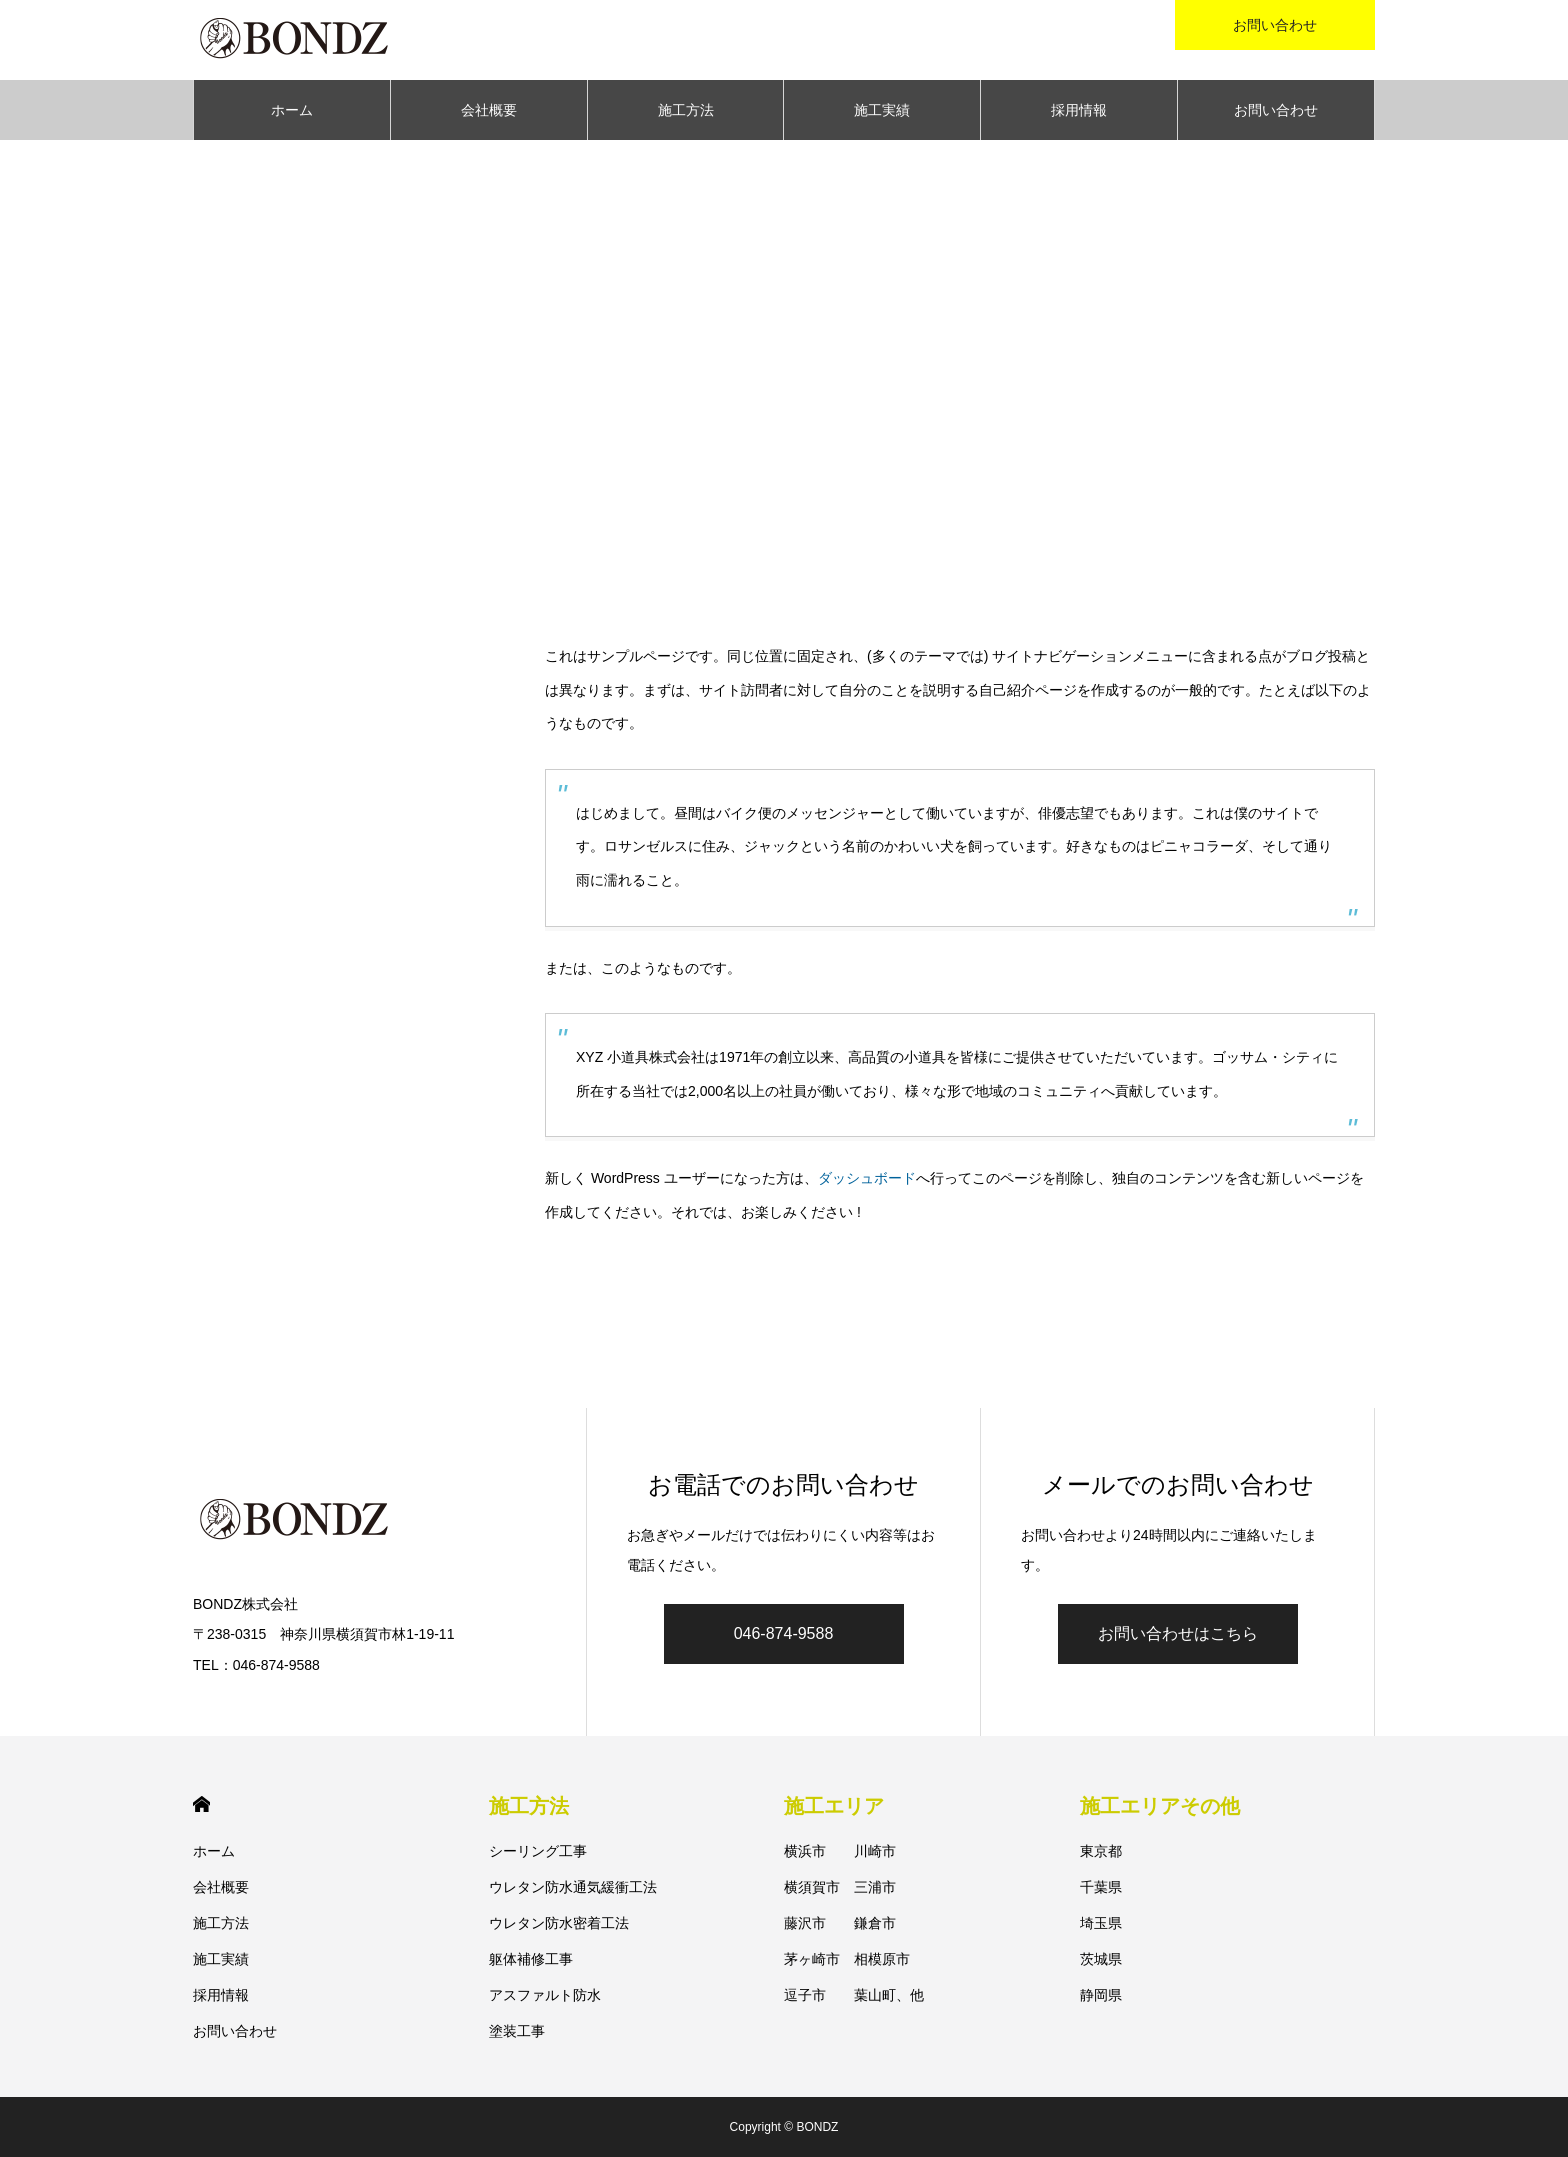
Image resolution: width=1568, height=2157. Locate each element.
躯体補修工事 (531, 1959)
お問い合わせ (1276, 110)
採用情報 (1079, 110)
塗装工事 (517, 2031)
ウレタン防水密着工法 (559, 1923)
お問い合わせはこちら (1178, 1633)
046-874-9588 (784, 1633)
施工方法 (686, 110)
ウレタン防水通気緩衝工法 (573, 1887)
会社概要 (489, 110)
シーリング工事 (538, 1851)
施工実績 (882, 110)
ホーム (292, 110)
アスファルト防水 (545, 1995)
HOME (201, 1804)
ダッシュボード (867, 1178)
